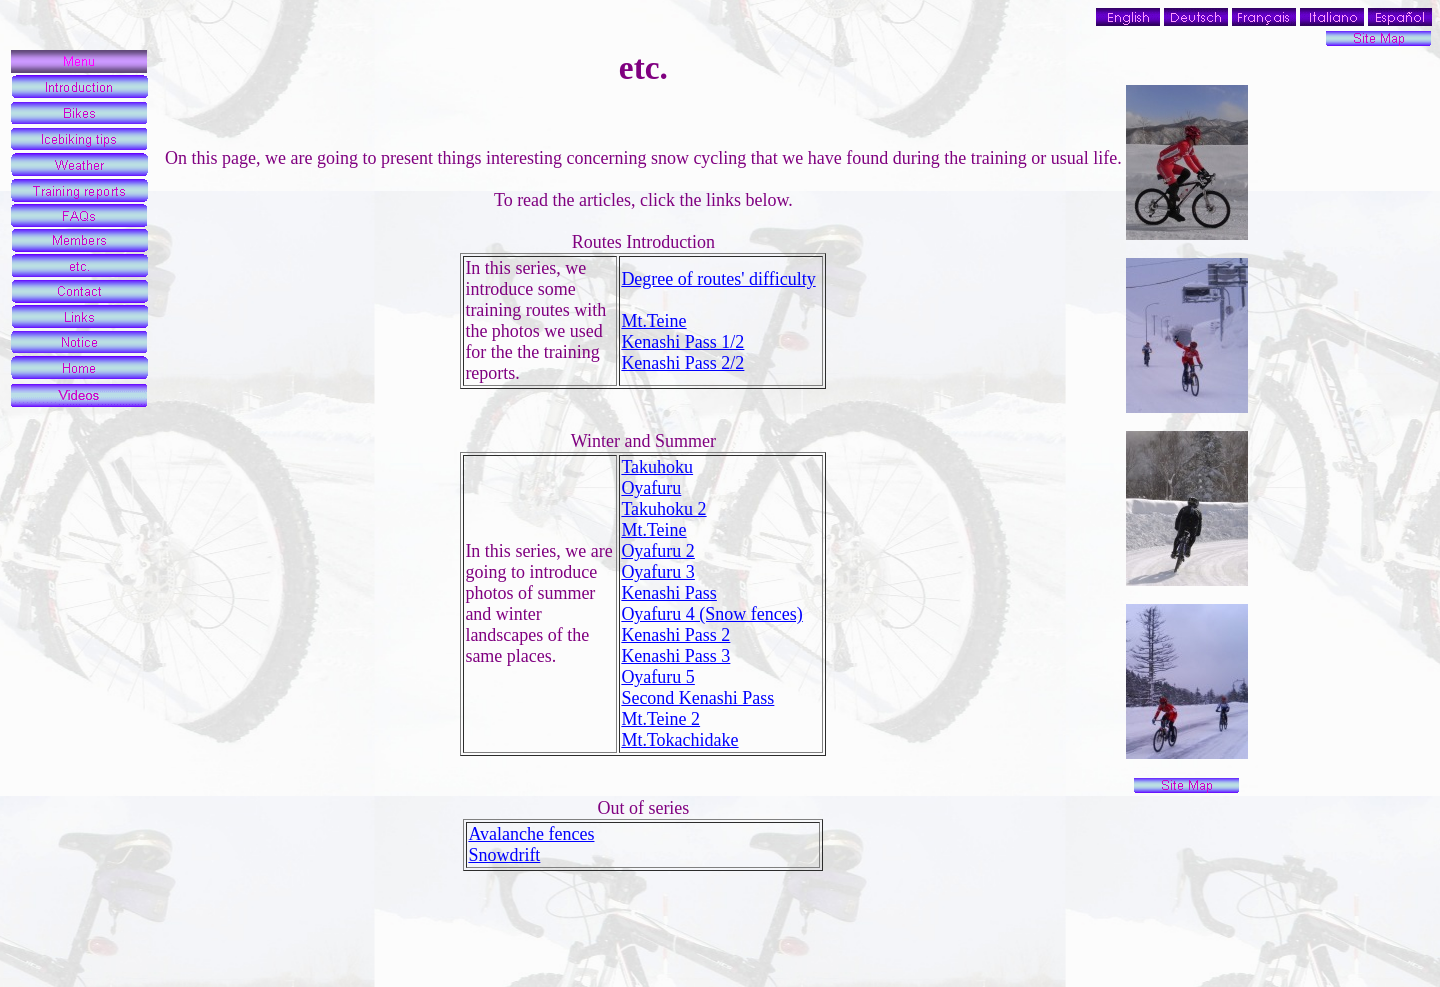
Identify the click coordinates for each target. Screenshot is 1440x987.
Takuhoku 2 (663, 509)
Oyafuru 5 (657, 677)
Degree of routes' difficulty (718, 279)
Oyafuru (651, 488)
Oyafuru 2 (657, 551)
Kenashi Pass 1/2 (682, 342)
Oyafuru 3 (657, 572)
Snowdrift (504, 855)
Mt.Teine (653, 321)
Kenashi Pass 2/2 (682, 363)
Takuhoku (657, 467)
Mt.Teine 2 (660, 719)
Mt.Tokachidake (679, 740)
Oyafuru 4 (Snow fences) (711, 614)
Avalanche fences (531, 834)
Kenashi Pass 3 (675, 656)
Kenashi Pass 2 (675, 635)
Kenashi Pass (669, 593)
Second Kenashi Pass (697, 698)
